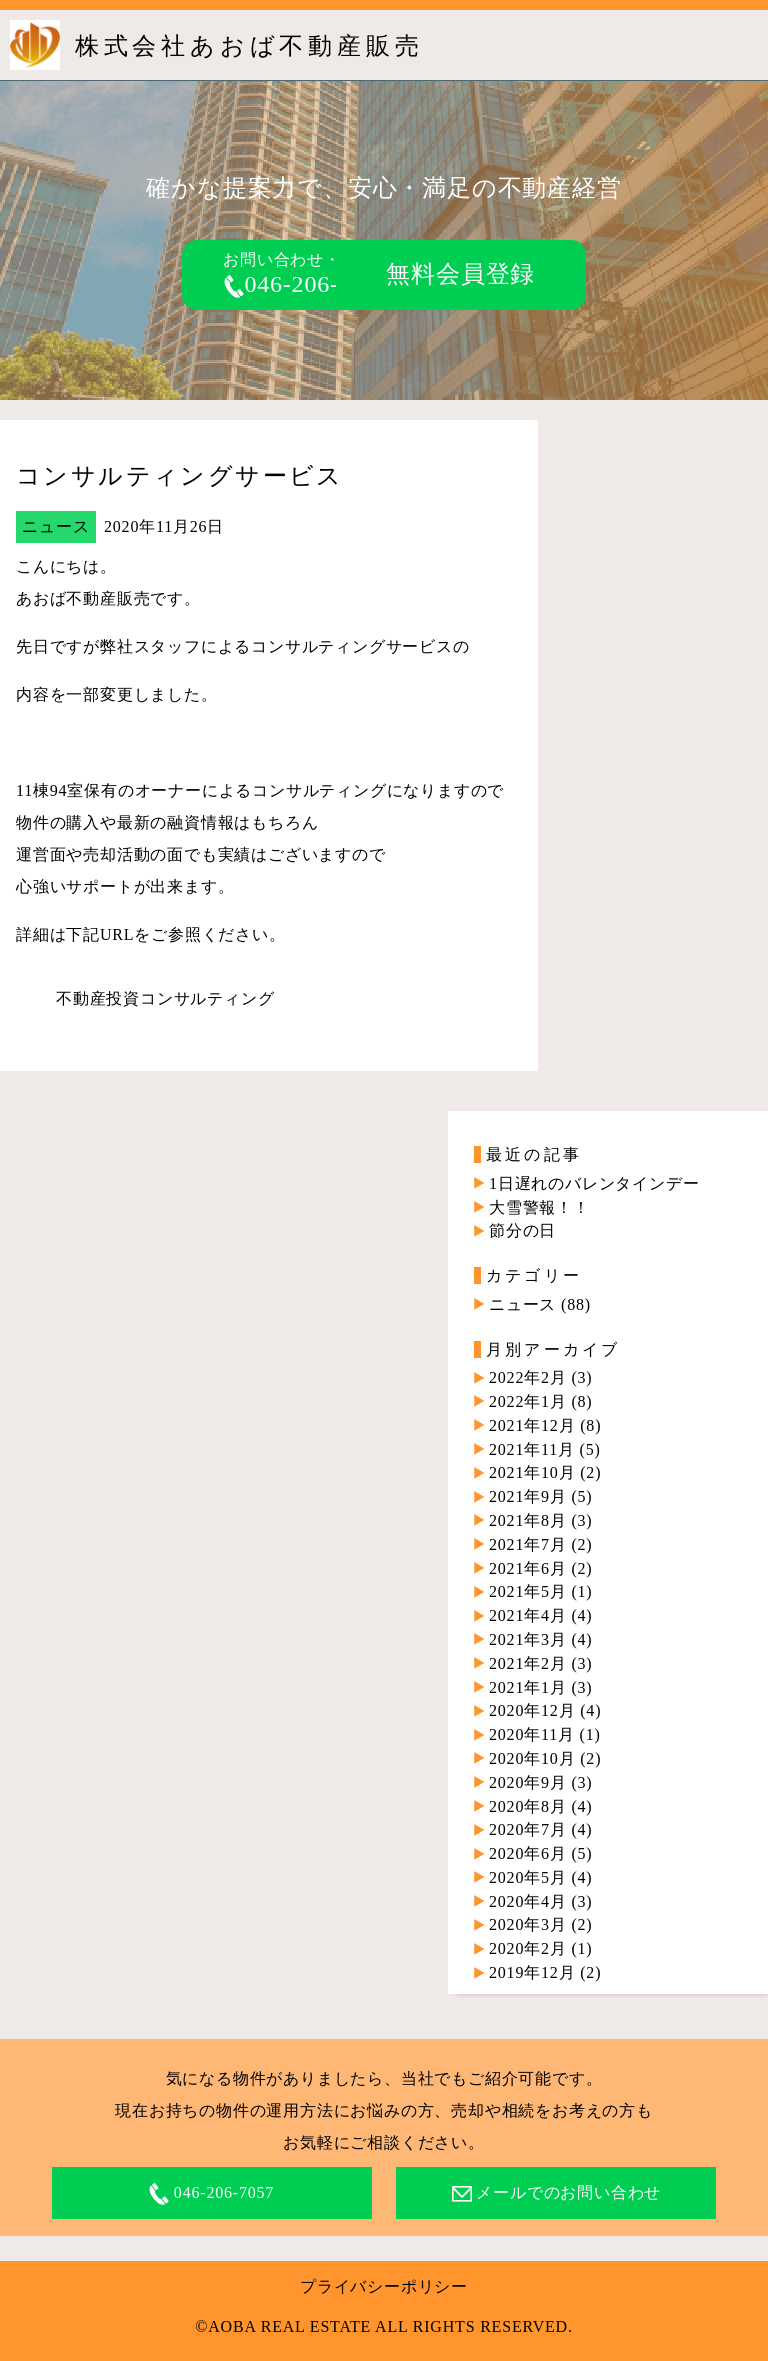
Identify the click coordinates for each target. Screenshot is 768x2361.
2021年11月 (532, 1449)
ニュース (55, 526)
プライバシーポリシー (384, 2286)
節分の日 (522, 1230)
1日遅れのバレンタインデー (594, 1183)
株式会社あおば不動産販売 (249, 46)
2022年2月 (528, 1377)
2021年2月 (528, 1663)
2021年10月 (532, 1472)
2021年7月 (528, 1544)
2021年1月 (528, 1687)
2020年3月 (528, 1924)
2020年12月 (532, 1710)
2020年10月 (532, 1758)
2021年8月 (528, 1520)
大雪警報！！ (539, 1207)
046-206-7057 (307, 284)
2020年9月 (528, 1782)
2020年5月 (528, 1877)
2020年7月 (528, 1829)
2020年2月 (528, 1948)
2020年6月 (528, 1853)
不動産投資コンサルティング (165, 998)
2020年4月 (528, 1901)
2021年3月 (528, 1639)
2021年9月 (528, 1496)
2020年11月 (532, 1734)
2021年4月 (528, 1615)
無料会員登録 (460, 274)
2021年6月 (528, 1568)
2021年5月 (528, 1591)
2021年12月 (532, 1425)
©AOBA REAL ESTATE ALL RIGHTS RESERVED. (383, 2326)
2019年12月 (532, 1972)
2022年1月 (528, 1401)
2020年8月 (528, 1806)
